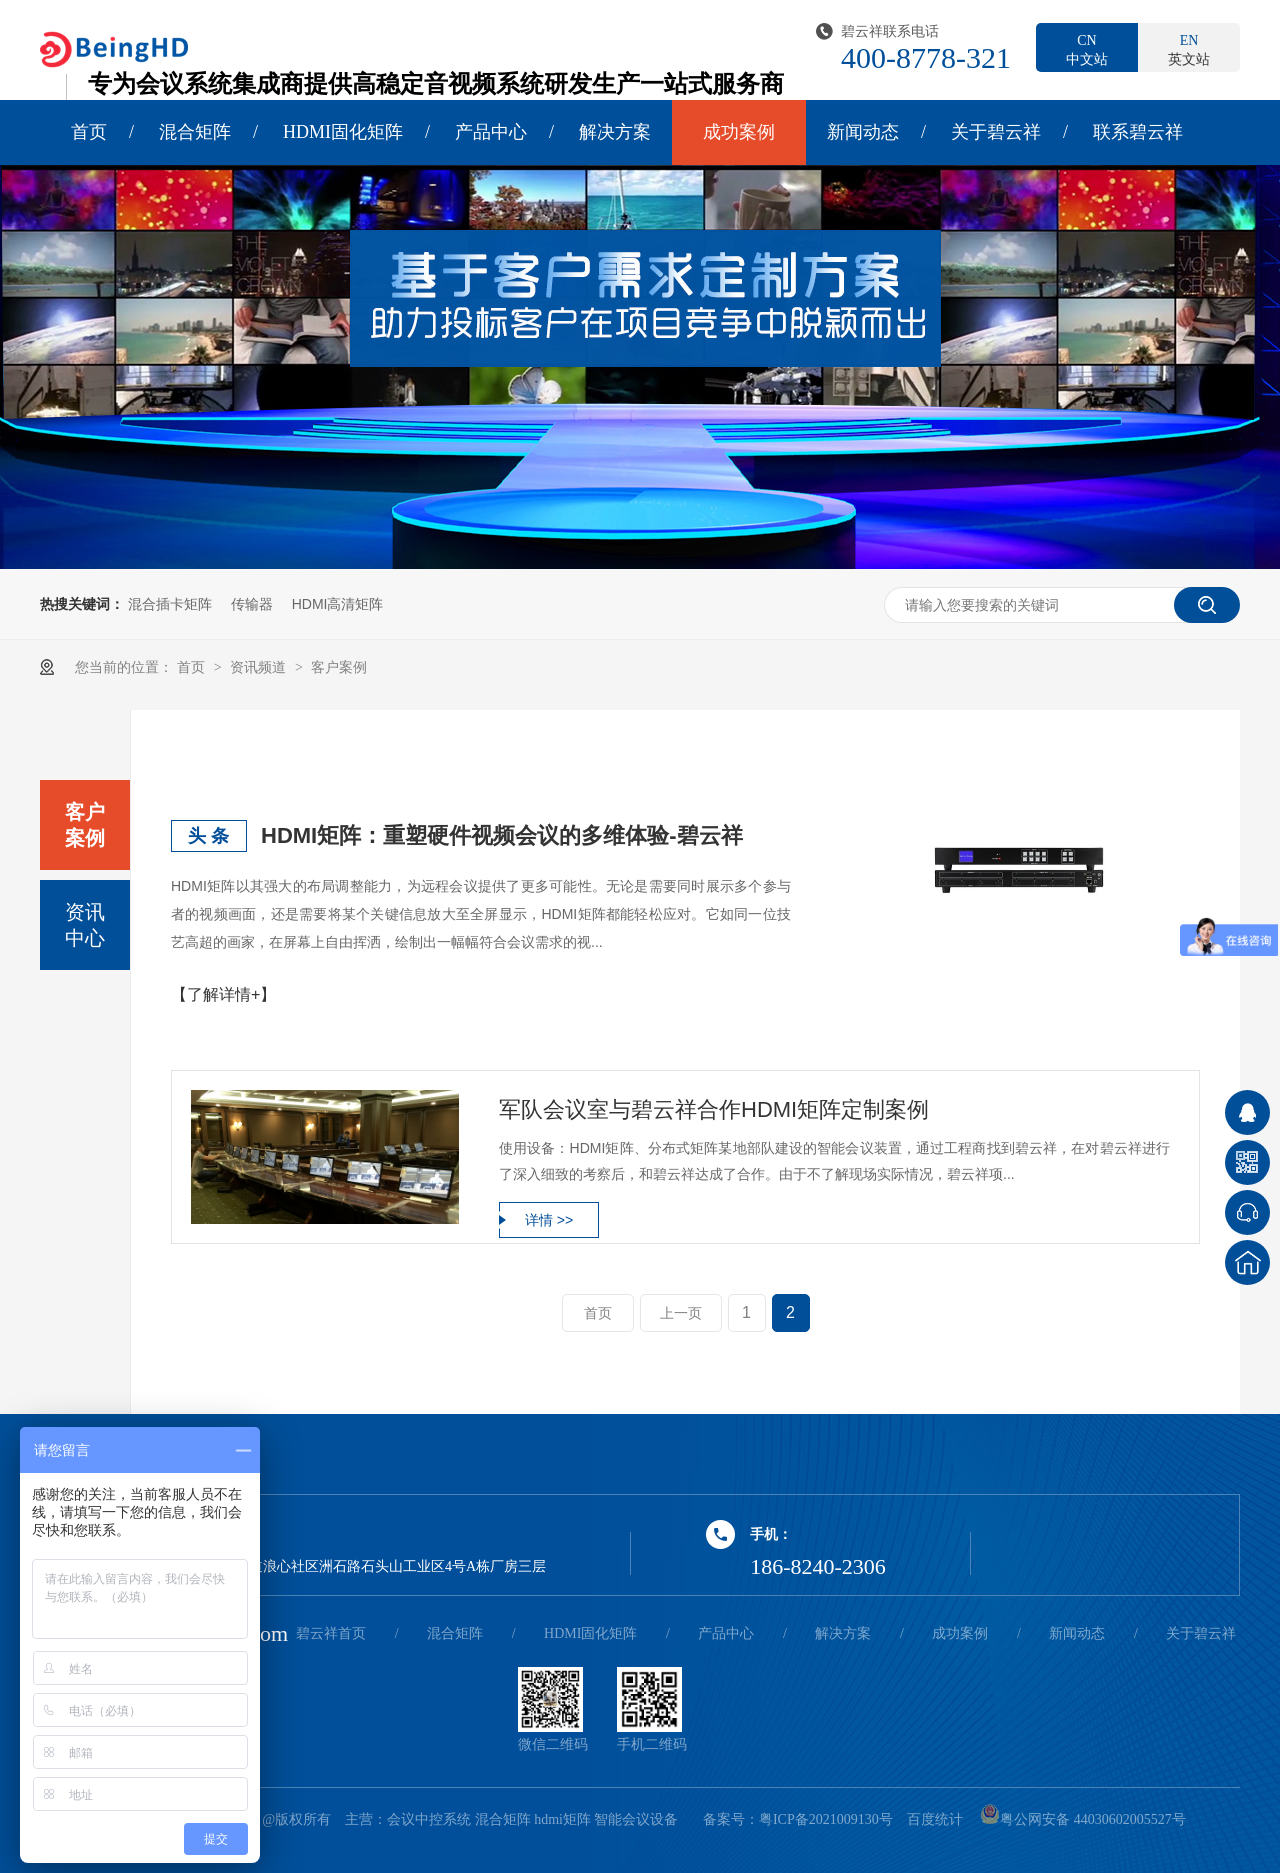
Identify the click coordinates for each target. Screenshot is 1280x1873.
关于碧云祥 (996, 132)
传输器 (252, 604)
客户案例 (339, 667)
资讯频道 (260, 667)
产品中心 (491, 132)
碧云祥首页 (331, 1633)
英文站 (1189, 49)
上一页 (681, 1313)
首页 (89, 132)
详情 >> (549, 1220)
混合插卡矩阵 (170, 604)
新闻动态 (863, 132)
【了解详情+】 (223, 994)
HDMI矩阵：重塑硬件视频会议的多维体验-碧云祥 (502, 835)
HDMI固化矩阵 (343, 132)
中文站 (1087, 49)
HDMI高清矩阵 (338, 604)
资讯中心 (85, 925)
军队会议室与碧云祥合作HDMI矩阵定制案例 (714, 1109)
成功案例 (739, 132)
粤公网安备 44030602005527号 (1083, 1819)
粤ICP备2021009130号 (826, 1819)
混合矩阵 (195, 132)
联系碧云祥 (1138, 132)
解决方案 (615, 132)
